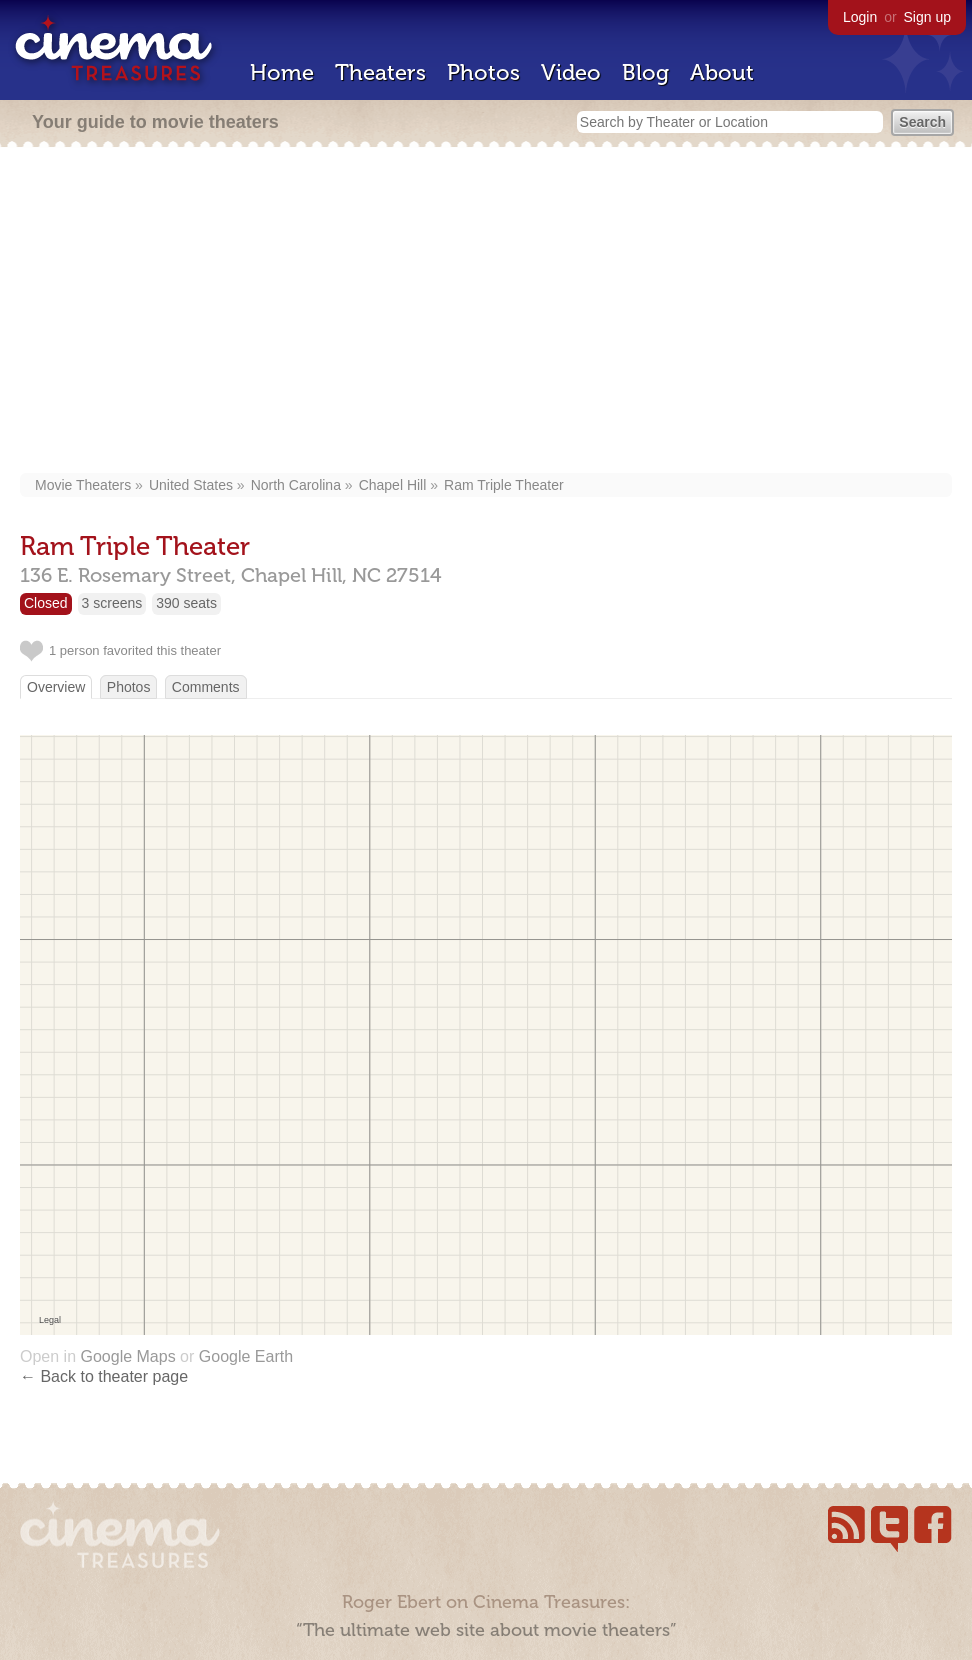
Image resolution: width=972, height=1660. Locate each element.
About (722, 72)
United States (191, 485)
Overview (56, 687)
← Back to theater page (104, 1376)
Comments (206, 687)
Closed (46, 603)
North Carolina (296, 485)
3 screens (112, 603)
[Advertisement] (486, 312)
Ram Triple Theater (504, 485)
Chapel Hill (393, 485)
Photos (483, 72)
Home (282, 72)
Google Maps (127, 1356)
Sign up (927, 17)
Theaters (380, 72)
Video (571, 72)
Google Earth (246, 1356)
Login (860, 17)
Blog (645, 72)
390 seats (186, 603)
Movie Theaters (83, 485)
